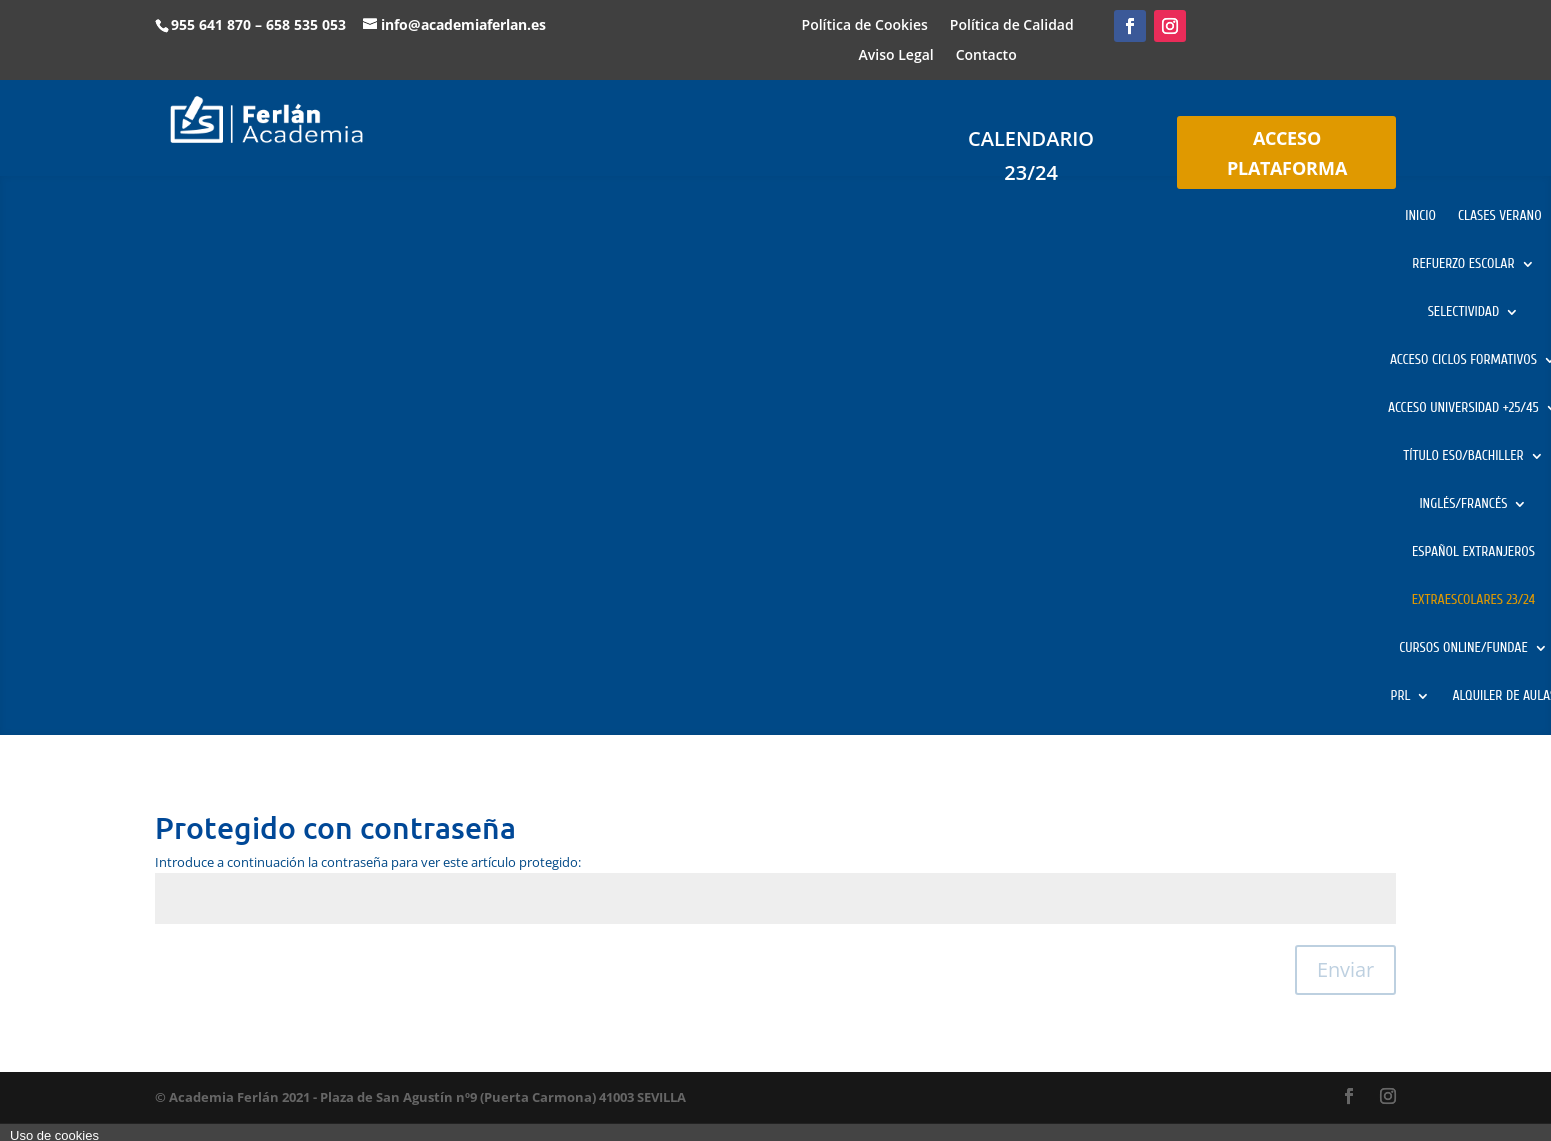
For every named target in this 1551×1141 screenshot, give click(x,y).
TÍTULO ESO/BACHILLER (1463, 456)
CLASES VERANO (1500, 216)
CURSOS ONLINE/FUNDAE (1463, 648)
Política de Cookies (865, 26)
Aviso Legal (896, 56)
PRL (1401, 696)
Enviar (1345, 969)
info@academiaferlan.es (463, 24)
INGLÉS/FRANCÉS (1463, 504)
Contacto (986, 56)
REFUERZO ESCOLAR (1463, 264)
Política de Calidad (1012, 26)
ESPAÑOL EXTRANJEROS (1473, 552)
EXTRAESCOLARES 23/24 (1473, 600)
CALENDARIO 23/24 (1031, 155)
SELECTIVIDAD (1464, 312)
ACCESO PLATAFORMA (1287, 153)
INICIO (1420, 216)
